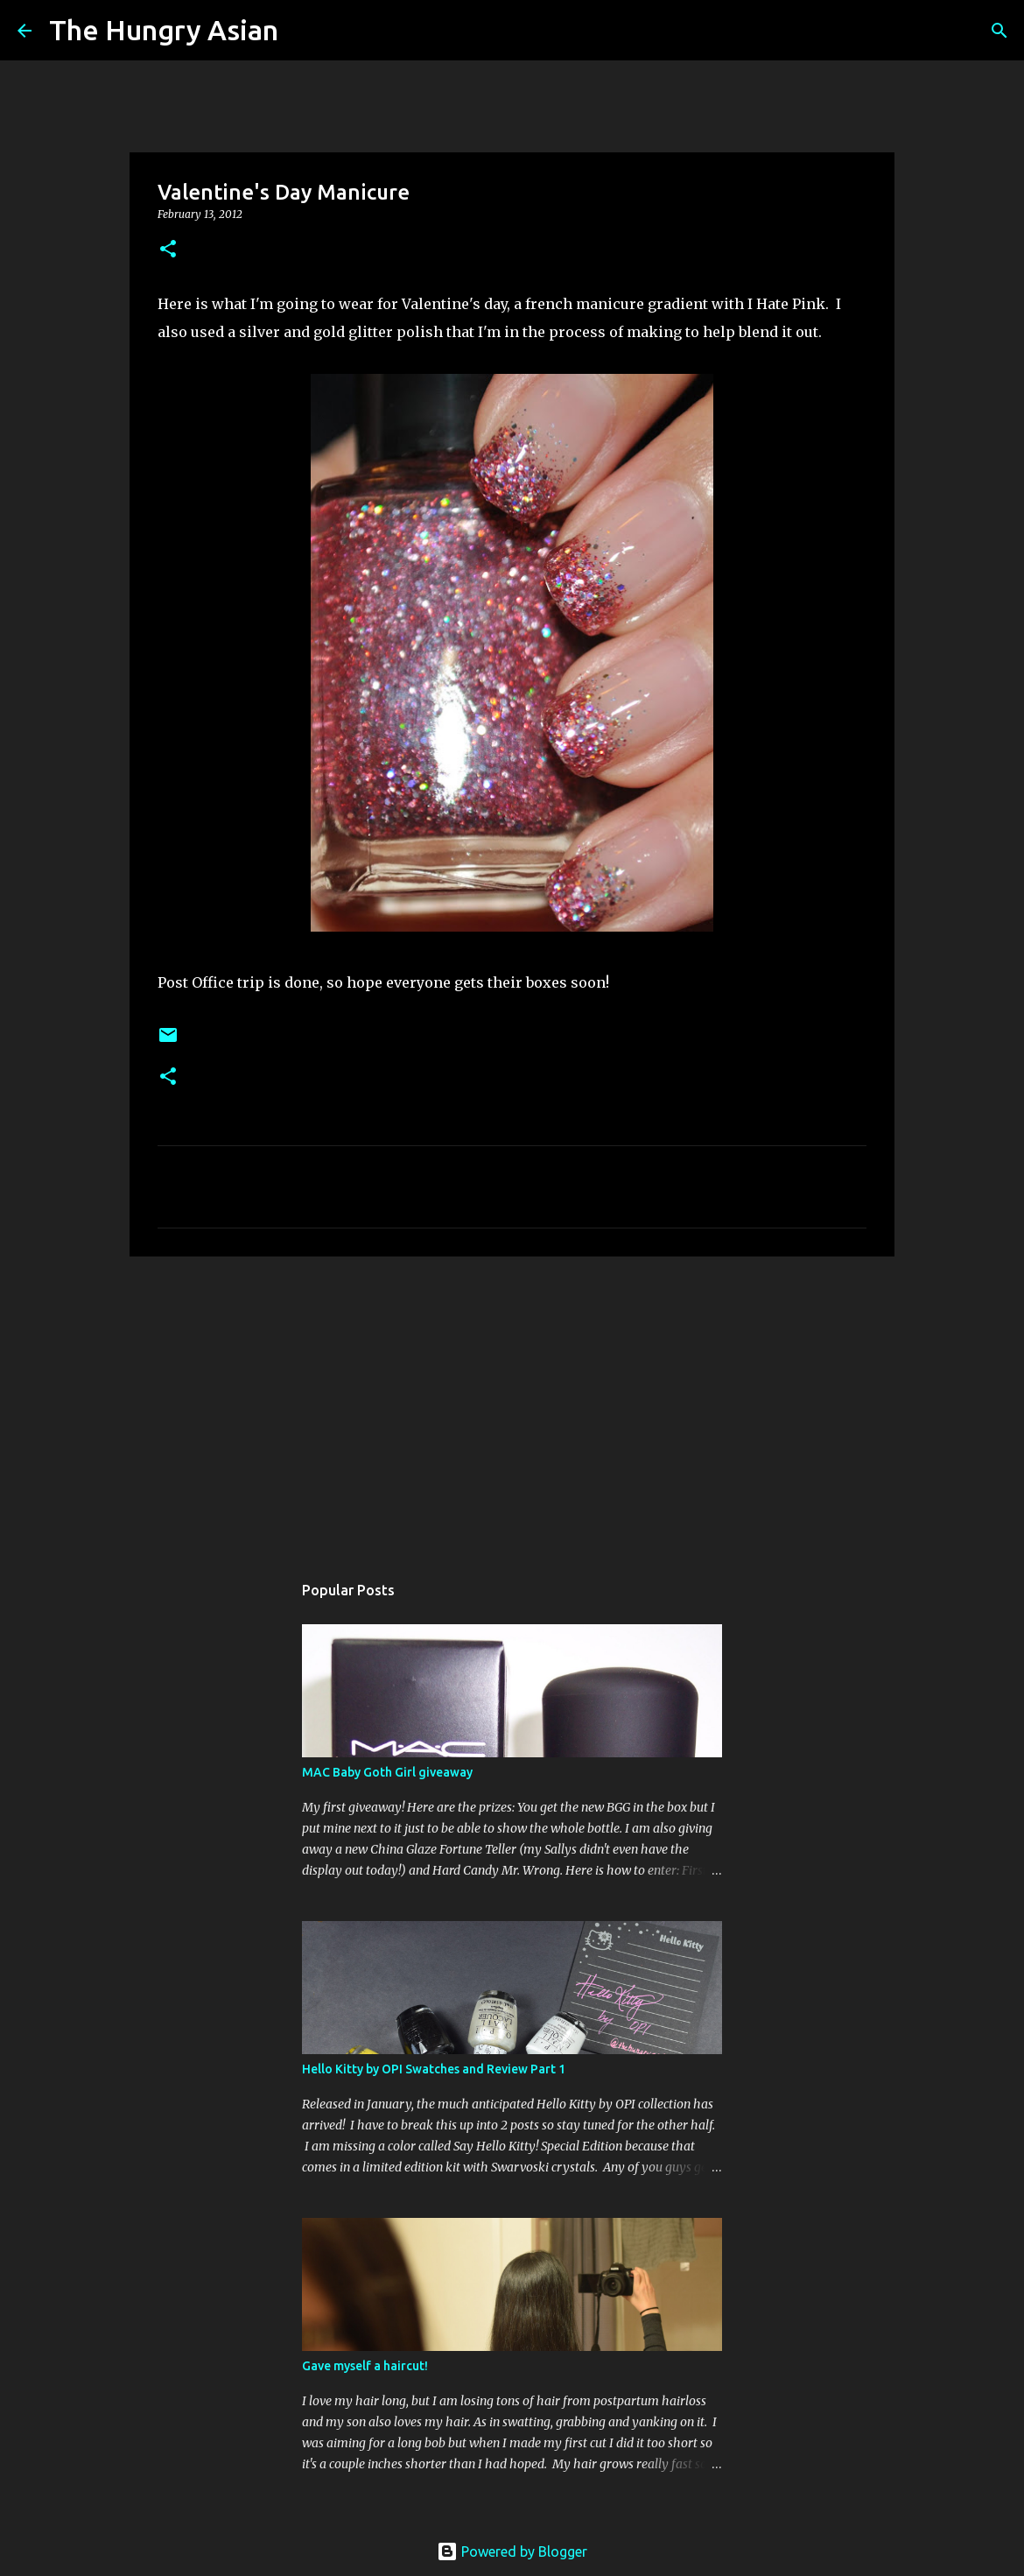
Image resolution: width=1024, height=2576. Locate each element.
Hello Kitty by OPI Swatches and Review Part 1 (433, 2069)
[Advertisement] (512, 1405)
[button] (168, 250)
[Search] (302, 31)
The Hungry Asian (163, 30)
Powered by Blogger (512, 2551)
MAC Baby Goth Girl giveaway (387, 1772)
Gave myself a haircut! (365, 2366)
